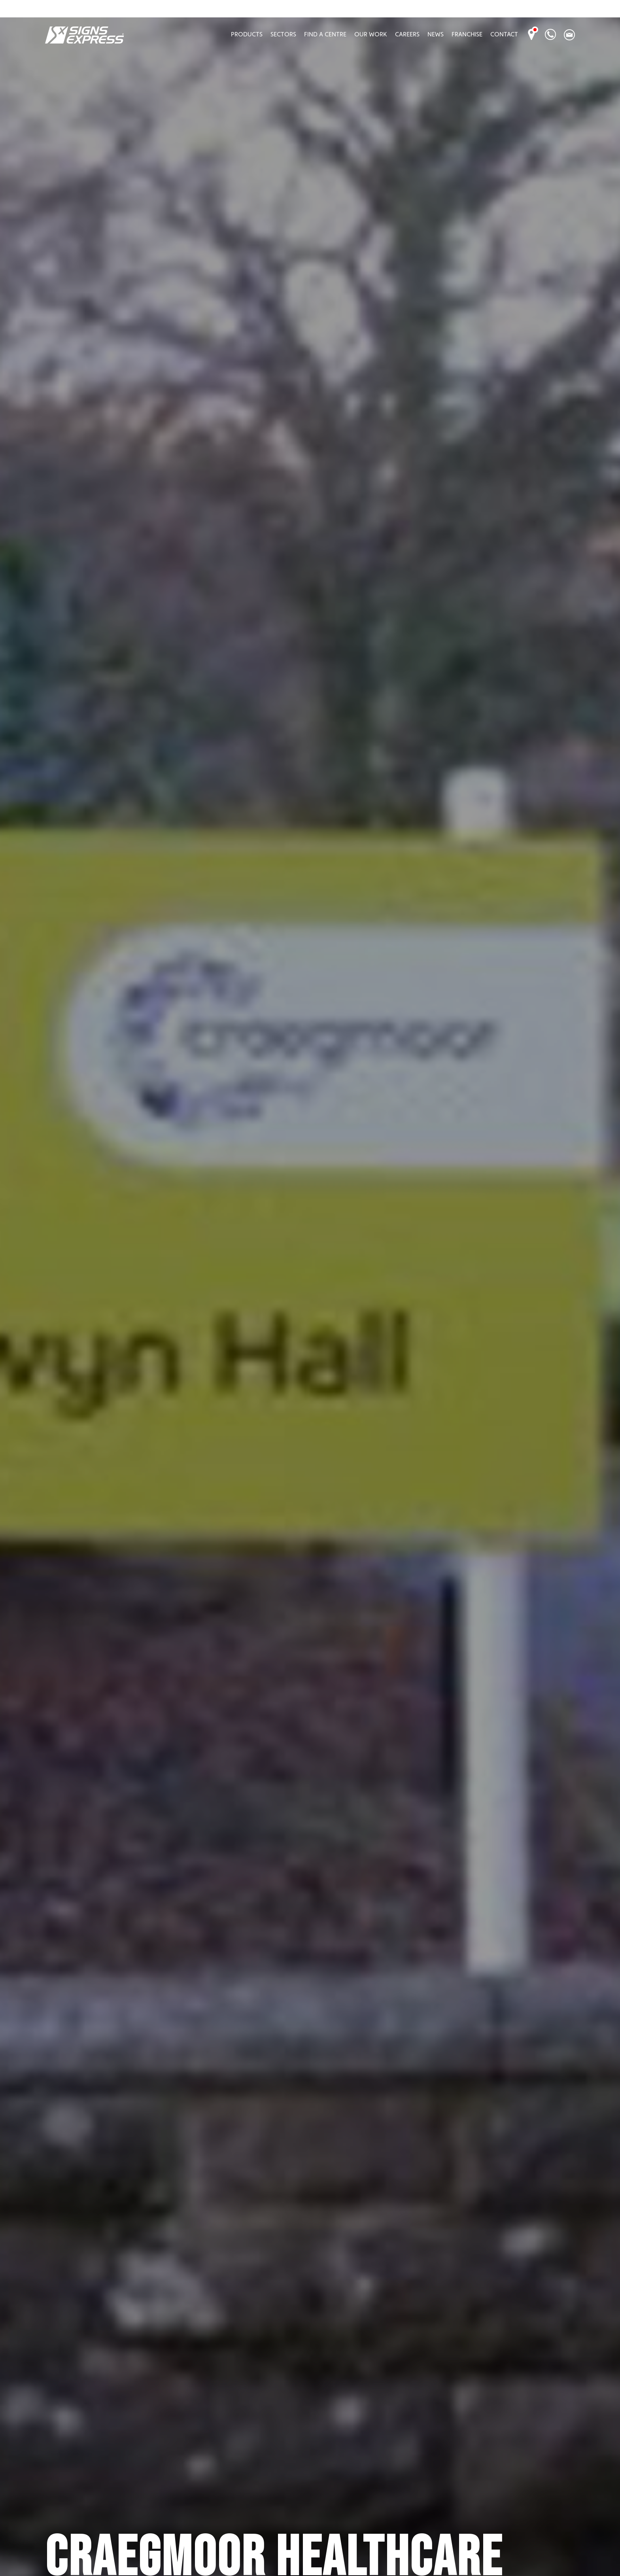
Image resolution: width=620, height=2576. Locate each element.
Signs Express (84, 35)
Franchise (467, 34)
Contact (504, 34)
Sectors (283, 34)
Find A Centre (325, 34)
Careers (407, 34)
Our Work (370, 34)
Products (247, 34)
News (435, 34)
